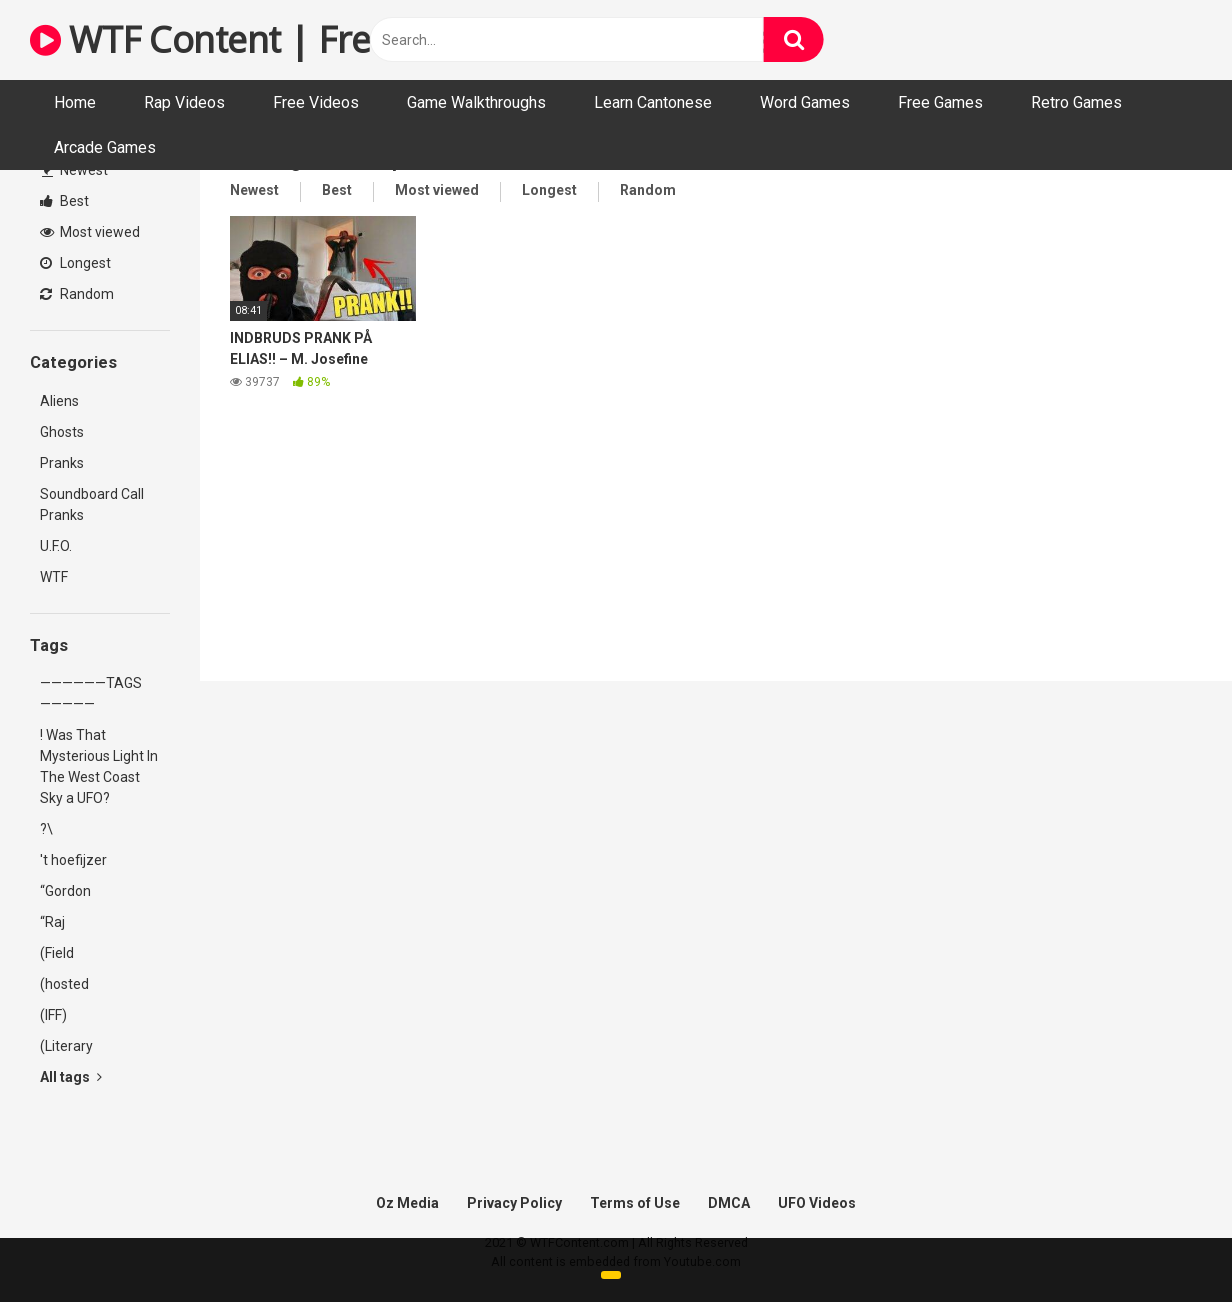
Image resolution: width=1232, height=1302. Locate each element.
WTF (54, 577)
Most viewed (90, 232)
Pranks (62, 463)
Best (64, 201)
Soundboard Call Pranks (92, 504)
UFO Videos (817, 1203)
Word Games (805, 102)
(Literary (66, 1046)
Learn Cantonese (653, 102)
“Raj (52, 922)
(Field (57, 953)
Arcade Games (105, 147)
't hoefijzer (73, 860)
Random (77, 294)
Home (75, 102)
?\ (46, 829)
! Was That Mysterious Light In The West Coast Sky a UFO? (99, 766)
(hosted (64, 984)
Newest (75, 170)
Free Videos (316, 102)
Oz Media (407, 1203)
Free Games (940, 102)
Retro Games (1076, 102)
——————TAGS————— (91, 693)
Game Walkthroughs (476, 102)
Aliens (59, 401)
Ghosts (62, 432)
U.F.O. (56, 546)
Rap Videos (184, 102)
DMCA (729, 1203)
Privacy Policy (514, 1203)
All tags (71, 1077)
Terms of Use (635, 1203)
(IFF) (53, 1015)
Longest (75, 263)
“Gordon (65, 891)
